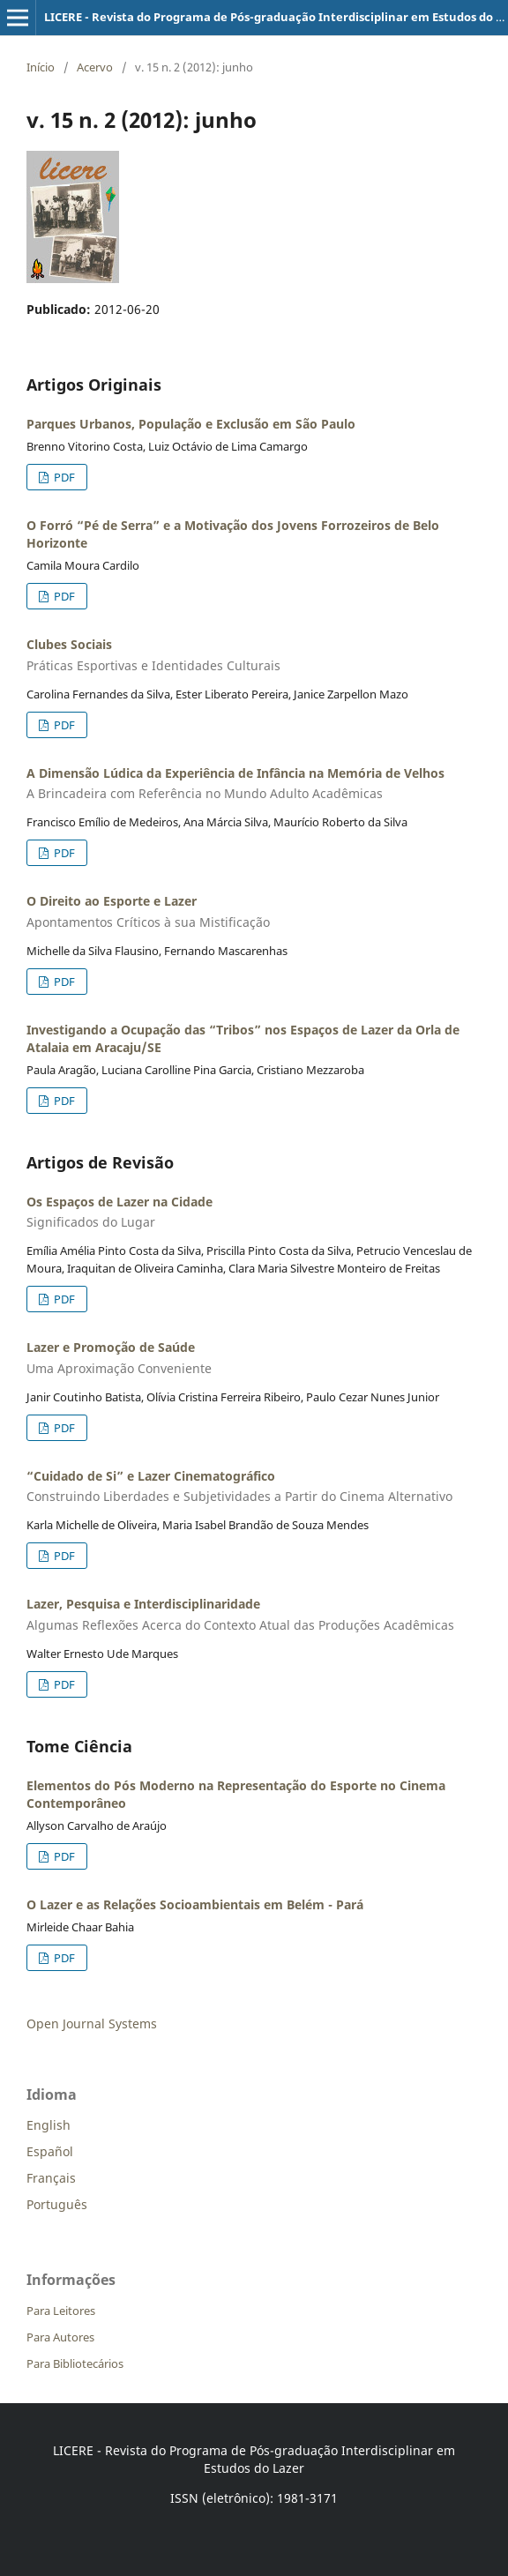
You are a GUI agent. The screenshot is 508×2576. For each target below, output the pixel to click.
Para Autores (60, 2337)
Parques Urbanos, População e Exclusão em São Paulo (190, 423)
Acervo (95, 67)
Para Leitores (60, 2310)
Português (56, 2204)
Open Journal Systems (91, 2023)
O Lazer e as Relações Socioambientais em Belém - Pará (194, 1904)
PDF (63, 477)
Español (49, 2151)
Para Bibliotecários (74, 2363)
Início (40, 67)
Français (51, 2177)
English (48, 2125)
